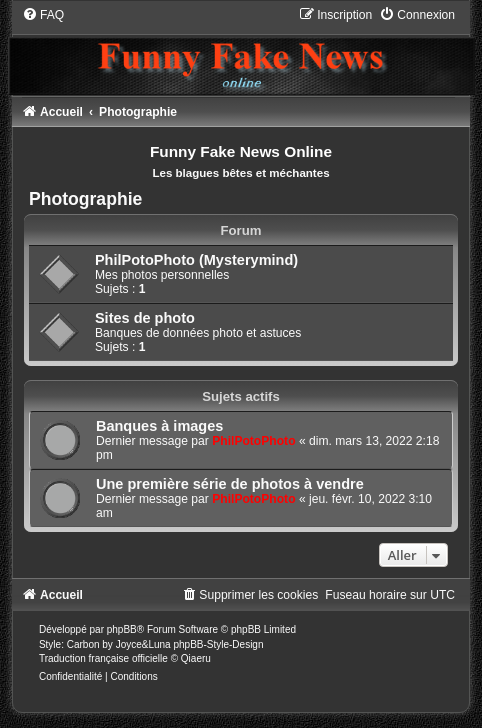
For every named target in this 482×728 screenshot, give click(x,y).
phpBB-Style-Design (218, 644)
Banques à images (159, 426)
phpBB (122, 629)
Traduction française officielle (103, 658)
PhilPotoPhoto (253, 441)
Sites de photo (145, 318)
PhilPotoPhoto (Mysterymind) (196, 260)
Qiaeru (196, 658)
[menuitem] (43, 15)
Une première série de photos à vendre (230, 484)
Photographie (85, 199)
